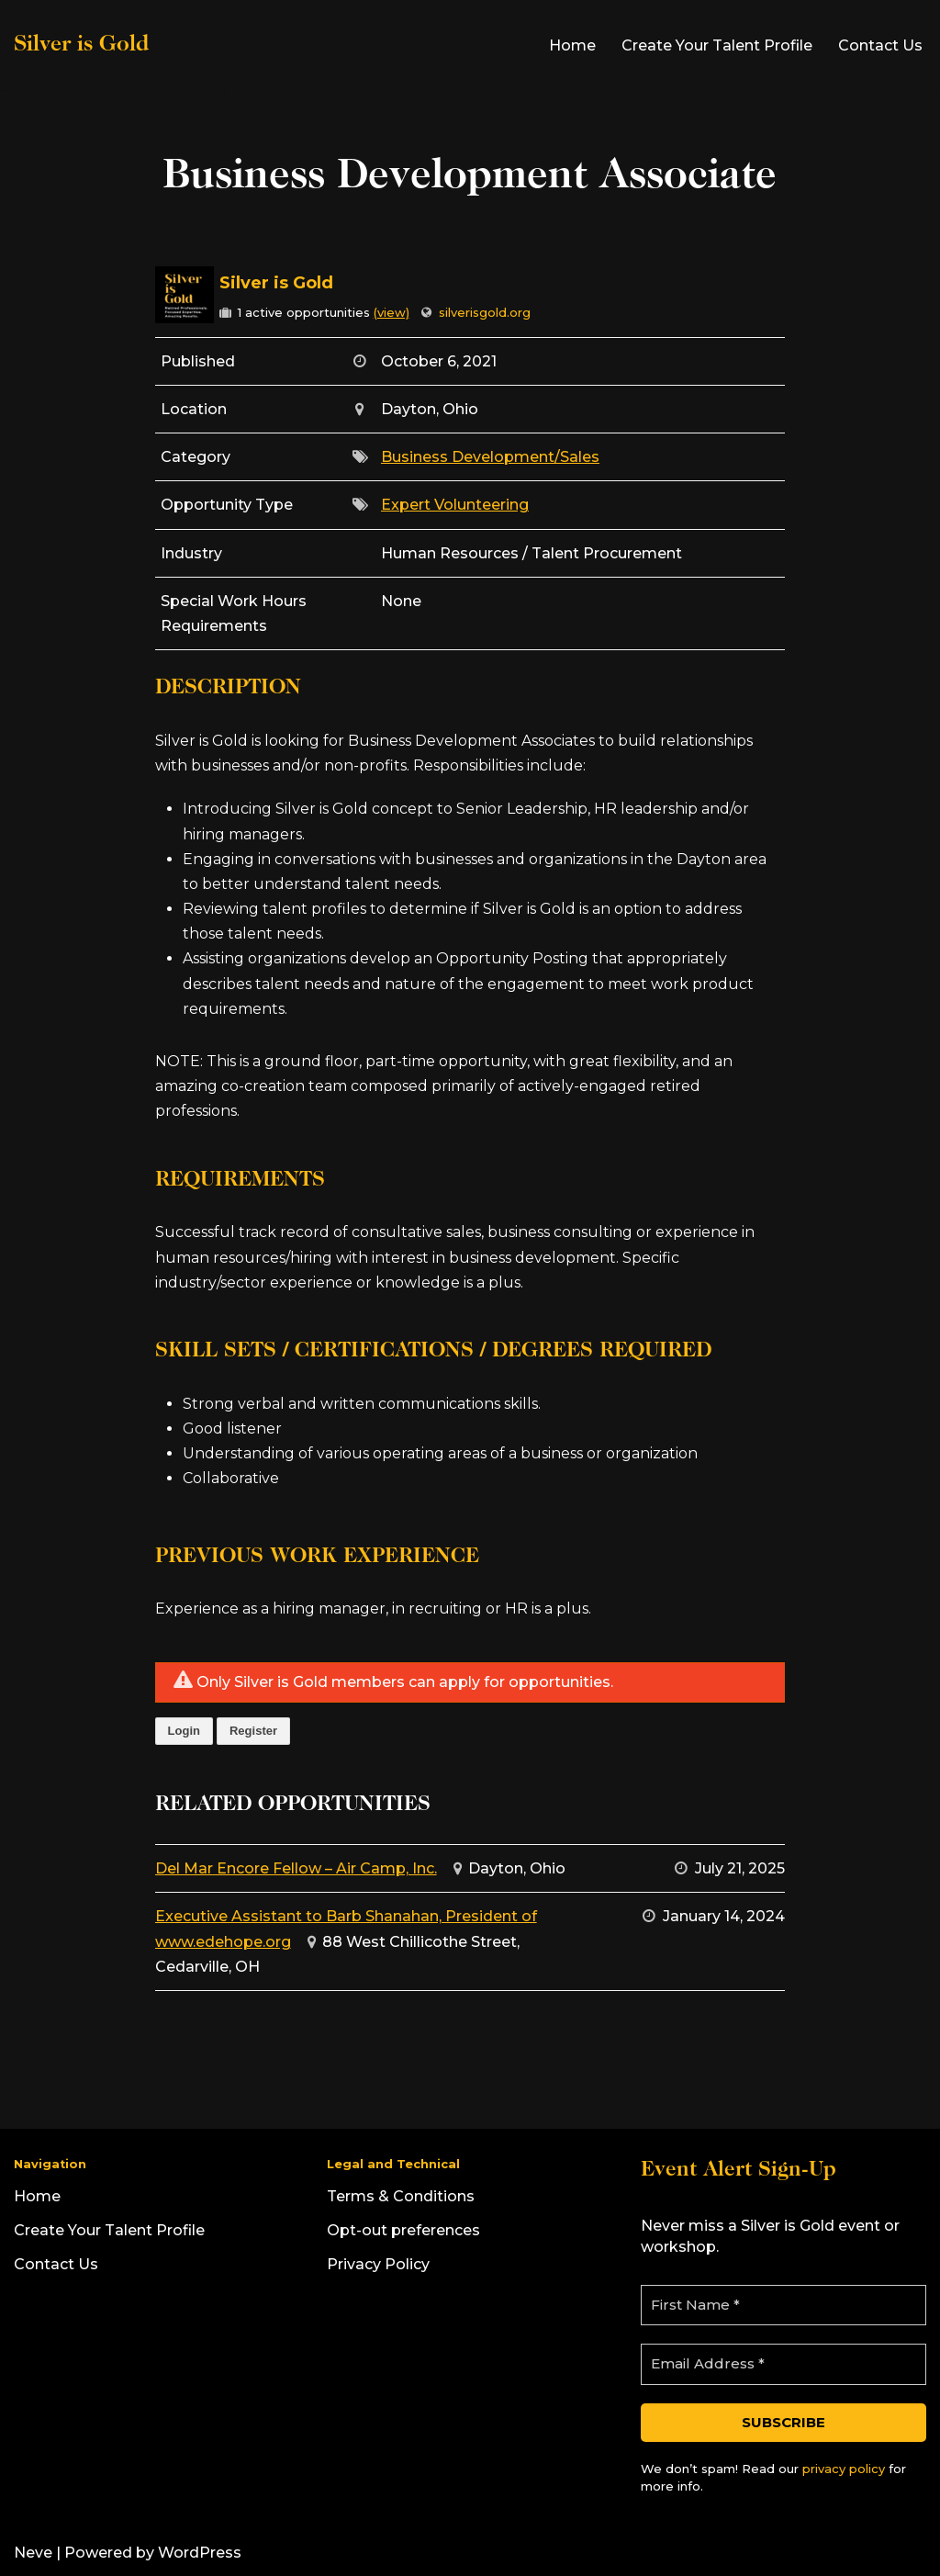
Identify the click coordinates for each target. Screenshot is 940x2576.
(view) (391, 312)
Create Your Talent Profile (716, 45)
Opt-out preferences (403, 2230)
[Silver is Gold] (141, 45)
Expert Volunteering (455, 504)
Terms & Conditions (401, 2196)
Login (184, 1731)
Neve (33, 2552)
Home (572, 45)
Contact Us (880, 45)
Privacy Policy (378, 2264)
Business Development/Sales (490, 457)
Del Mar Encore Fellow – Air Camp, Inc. (296, 1868)
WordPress (199, 2552)
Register (253, 1731)
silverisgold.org (485, 312)
